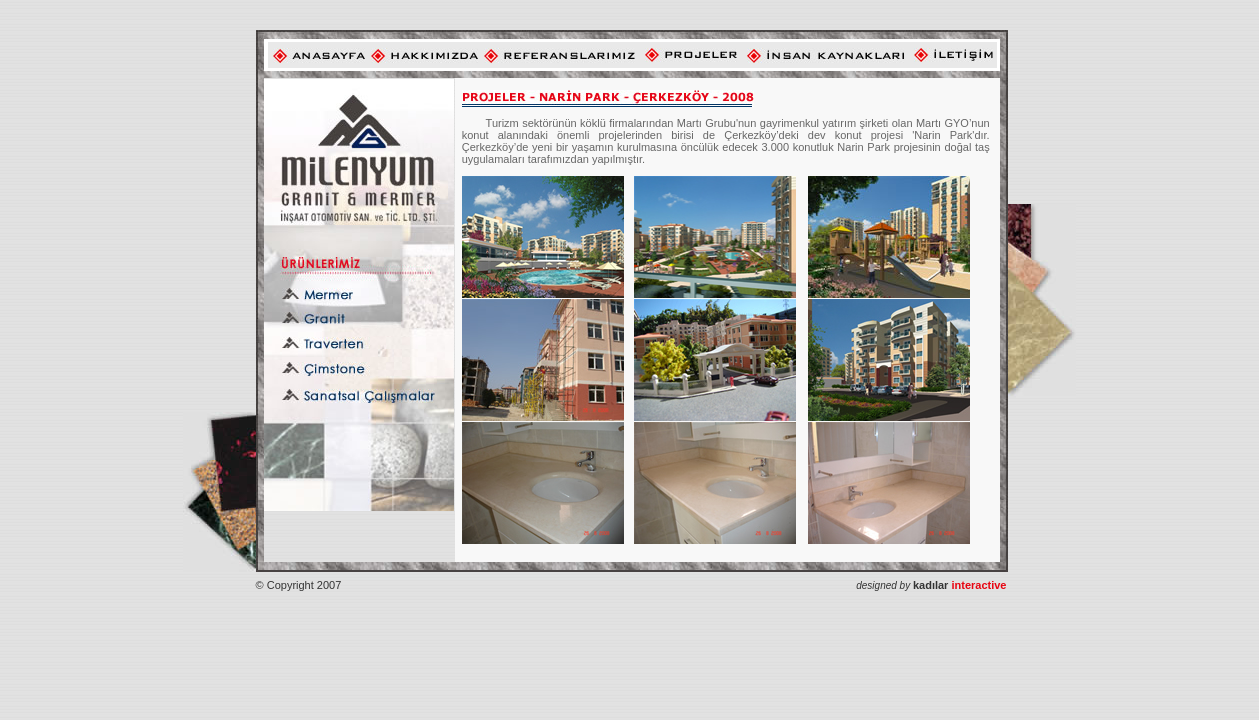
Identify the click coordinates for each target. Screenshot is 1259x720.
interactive (960, 585)
